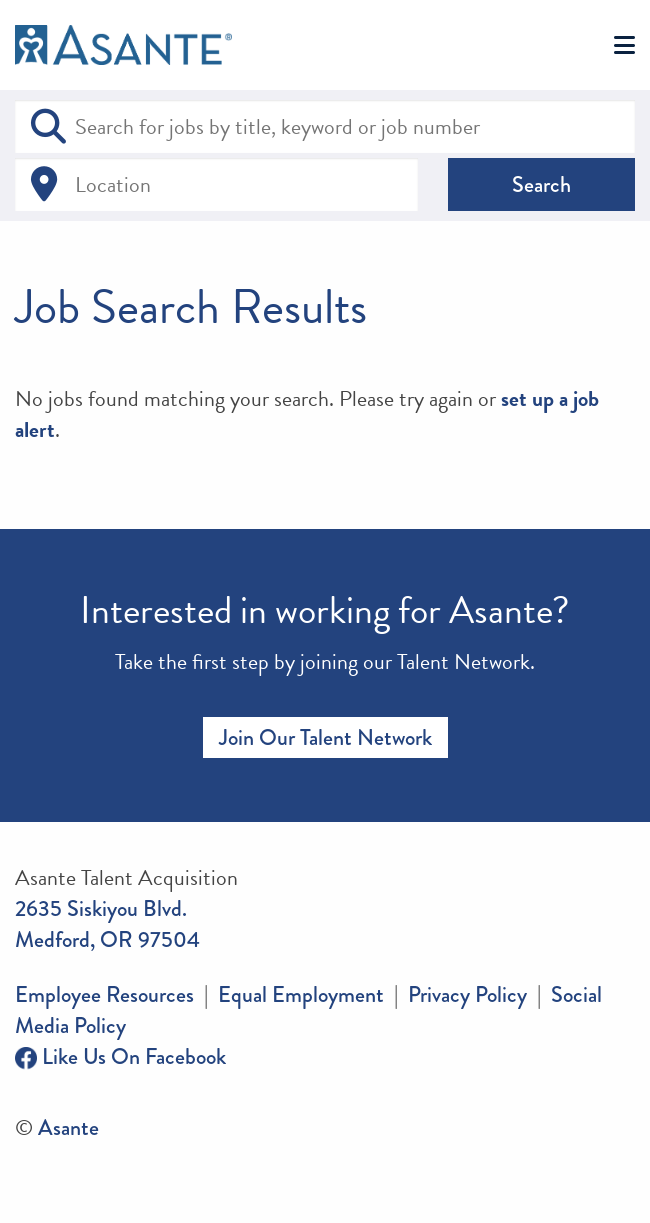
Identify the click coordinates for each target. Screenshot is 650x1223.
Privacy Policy (467, 994)
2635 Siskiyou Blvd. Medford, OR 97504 (107, 924)
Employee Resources (104, 994)
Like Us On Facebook (120, 1056)
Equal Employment (301, 994)
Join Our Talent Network (325, 737)
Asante (68, 1127)
